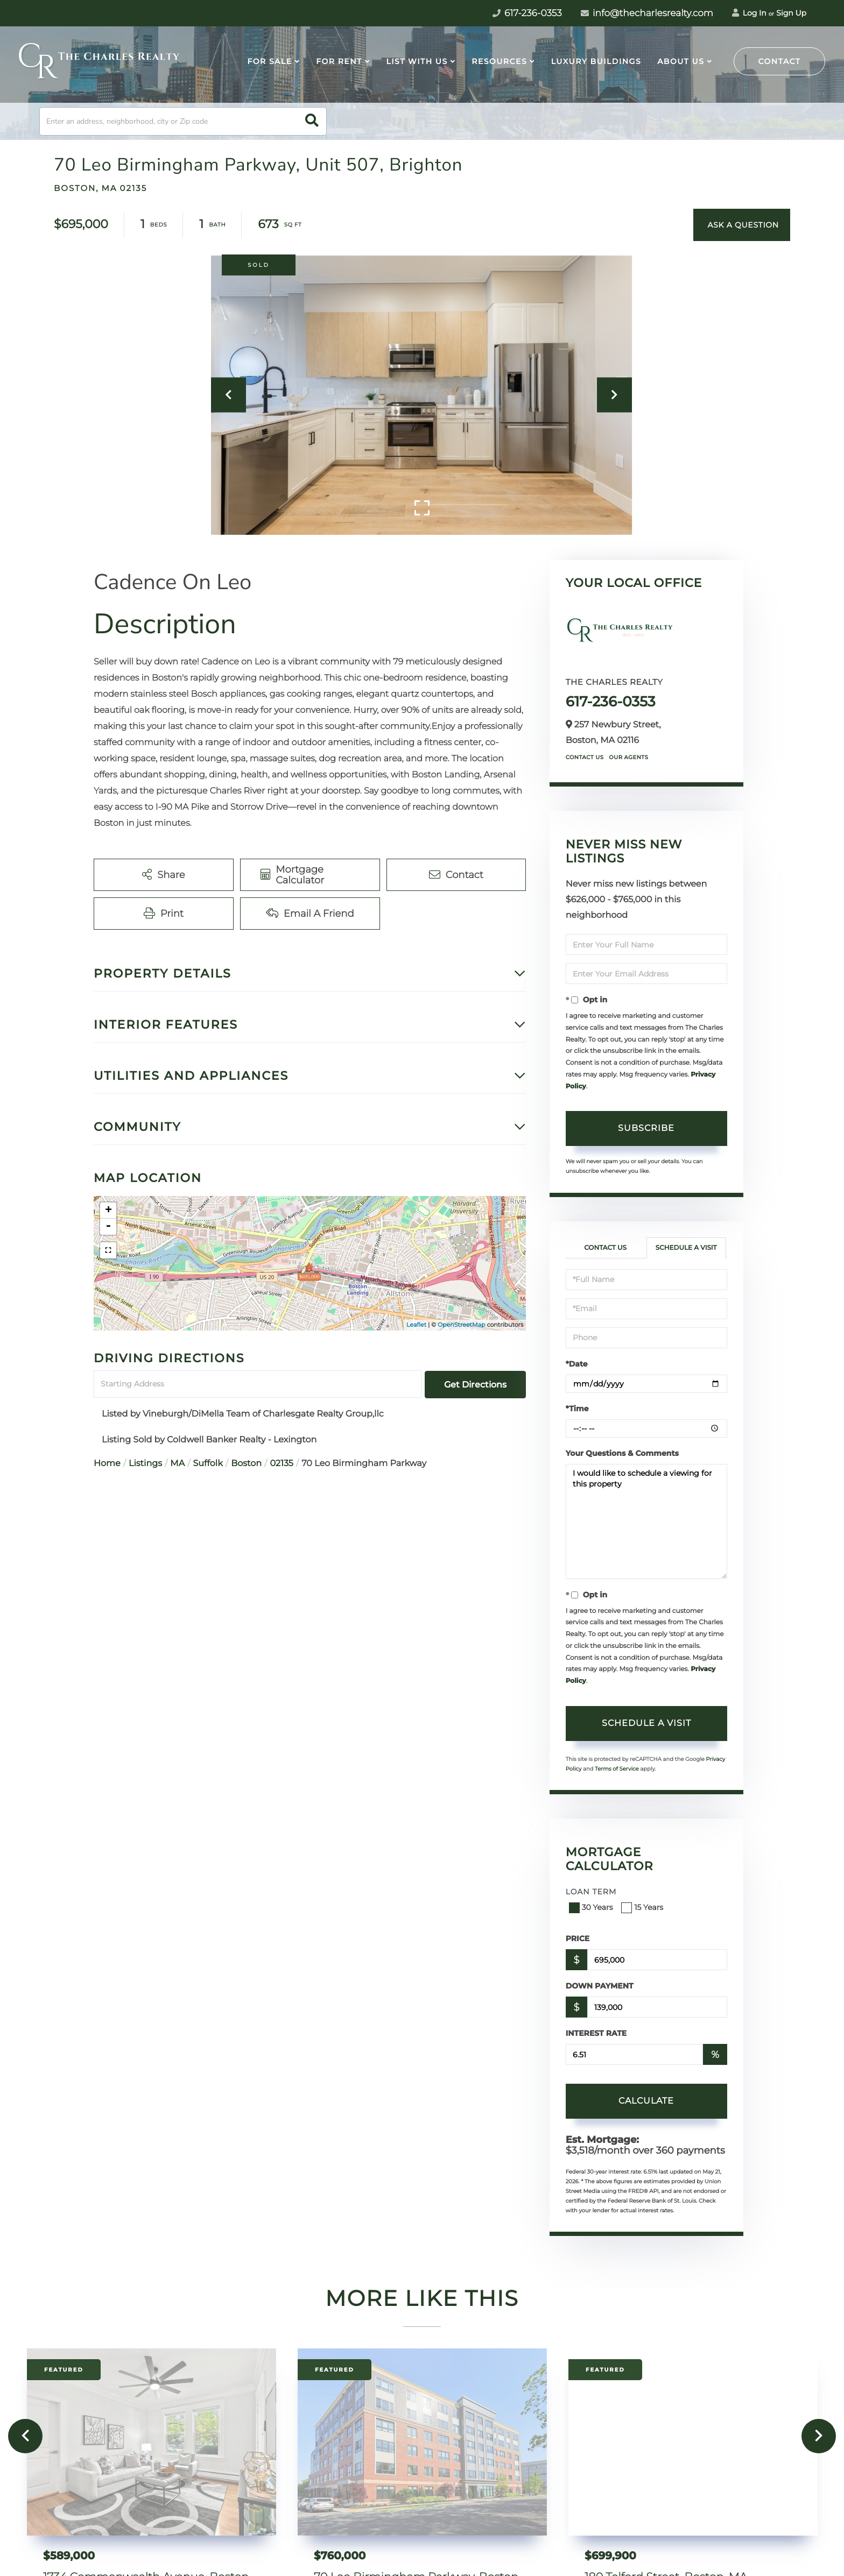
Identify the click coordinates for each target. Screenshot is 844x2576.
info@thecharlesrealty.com (647, 13)
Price (578, 1938)
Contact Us (585, 757)
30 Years (592, 1907)
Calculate (646, 2101)
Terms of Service (617, 1768)
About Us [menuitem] (680, 61)
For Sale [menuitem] (269, 61)
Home (107, 1464)
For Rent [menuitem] (339, 61)
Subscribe (646, 1128)
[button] (312, 121)
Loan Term (591, 1891)
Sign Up (791, 13)
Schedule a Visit (686, 1248)
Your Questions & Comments (622, 1453)
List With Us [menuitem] (416, 61)
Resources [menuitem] (499, 61)
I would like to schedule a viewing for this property (646, 1521)
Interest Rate (596, 2033)
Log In (749, 13)
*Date (577, 1364)
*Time (577, 1408)
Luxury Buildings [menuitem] (596, 61)
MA (177, 1464)
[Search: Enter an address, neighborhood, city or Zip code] (183, 121)
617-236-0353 (611, 701)
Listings (145, 1464)
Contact (779, 61)
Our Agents (628, 757)
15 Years (643, 1907)
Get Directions (475, 1384)
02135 (281, 1464)
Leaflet (416, 1324)
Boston (246, 1464)
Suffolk (208, 1464)
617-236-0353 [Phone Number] (527, 13)
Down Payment (600, 1986)
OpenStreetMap (461, 1324)
